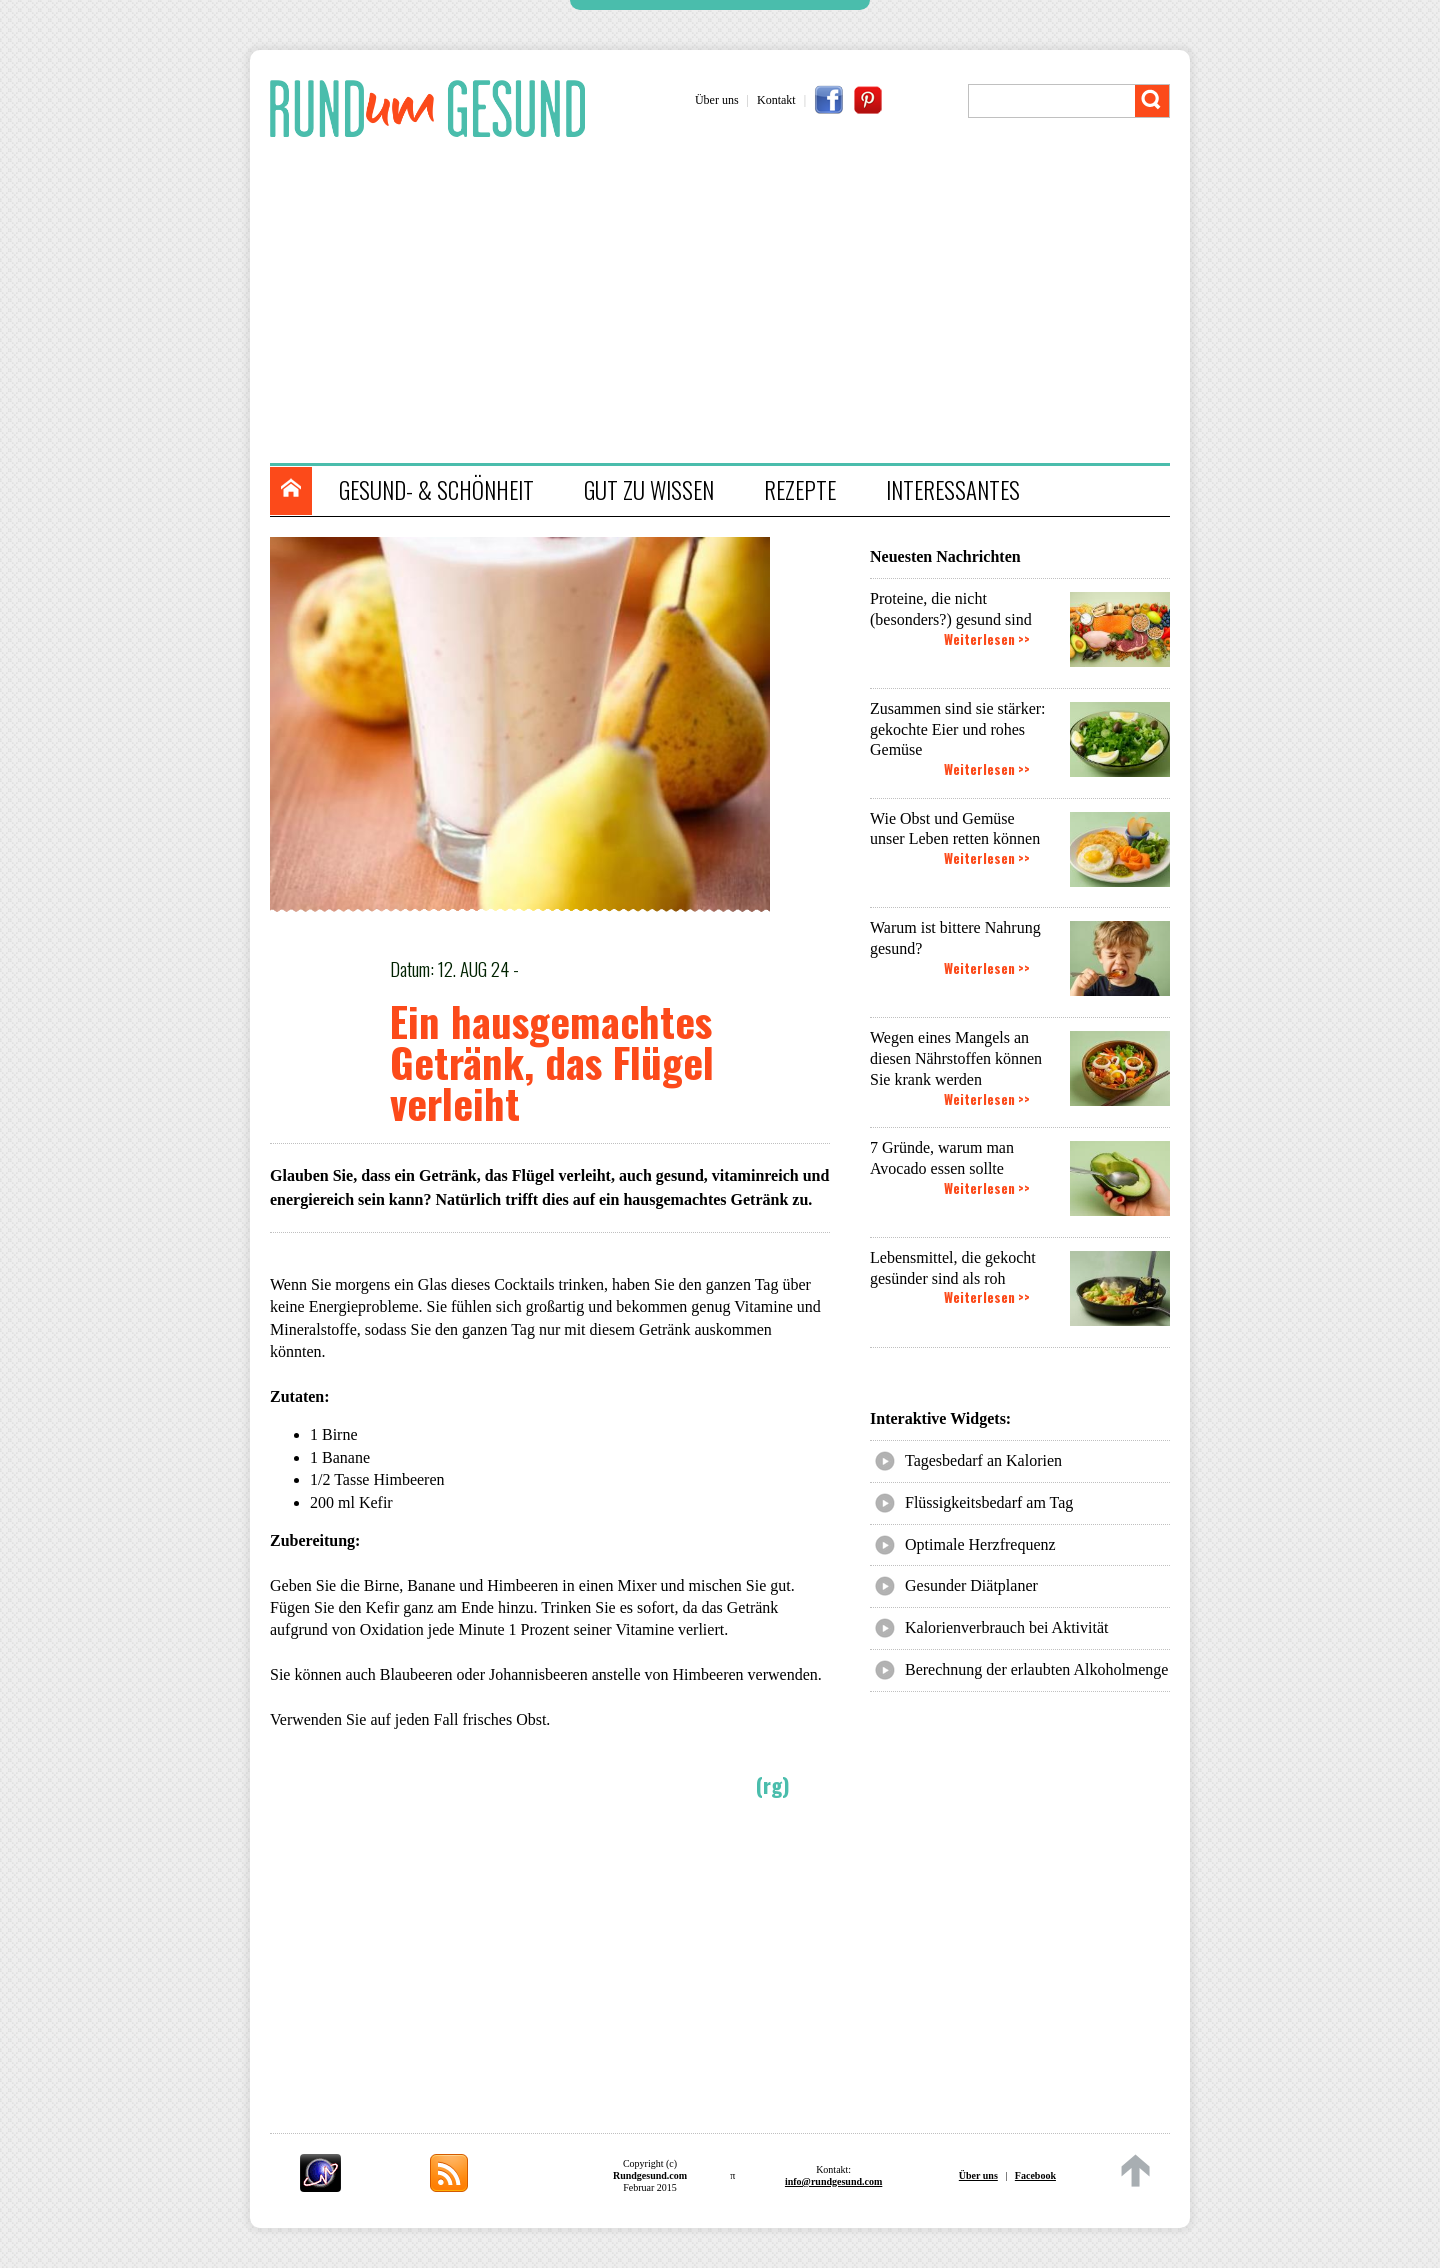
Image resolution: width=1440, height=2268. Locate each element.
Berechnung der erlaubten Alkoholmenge (1036, 1669)
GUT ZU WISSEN (649, 490)
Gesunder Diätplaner (971, 1585)
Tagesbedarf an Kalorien (983, 1460)
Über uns (717, 100)
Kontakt (776, 100)
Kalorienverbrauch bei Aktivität (1006, 1627)
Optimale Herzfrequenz (980, 1544)
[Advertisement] (730, 303)
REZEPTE (800, 490)
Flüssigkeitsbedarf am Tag (989, 1502)
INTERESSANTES (953, 490)
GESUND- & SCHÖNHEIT (436, 490)
